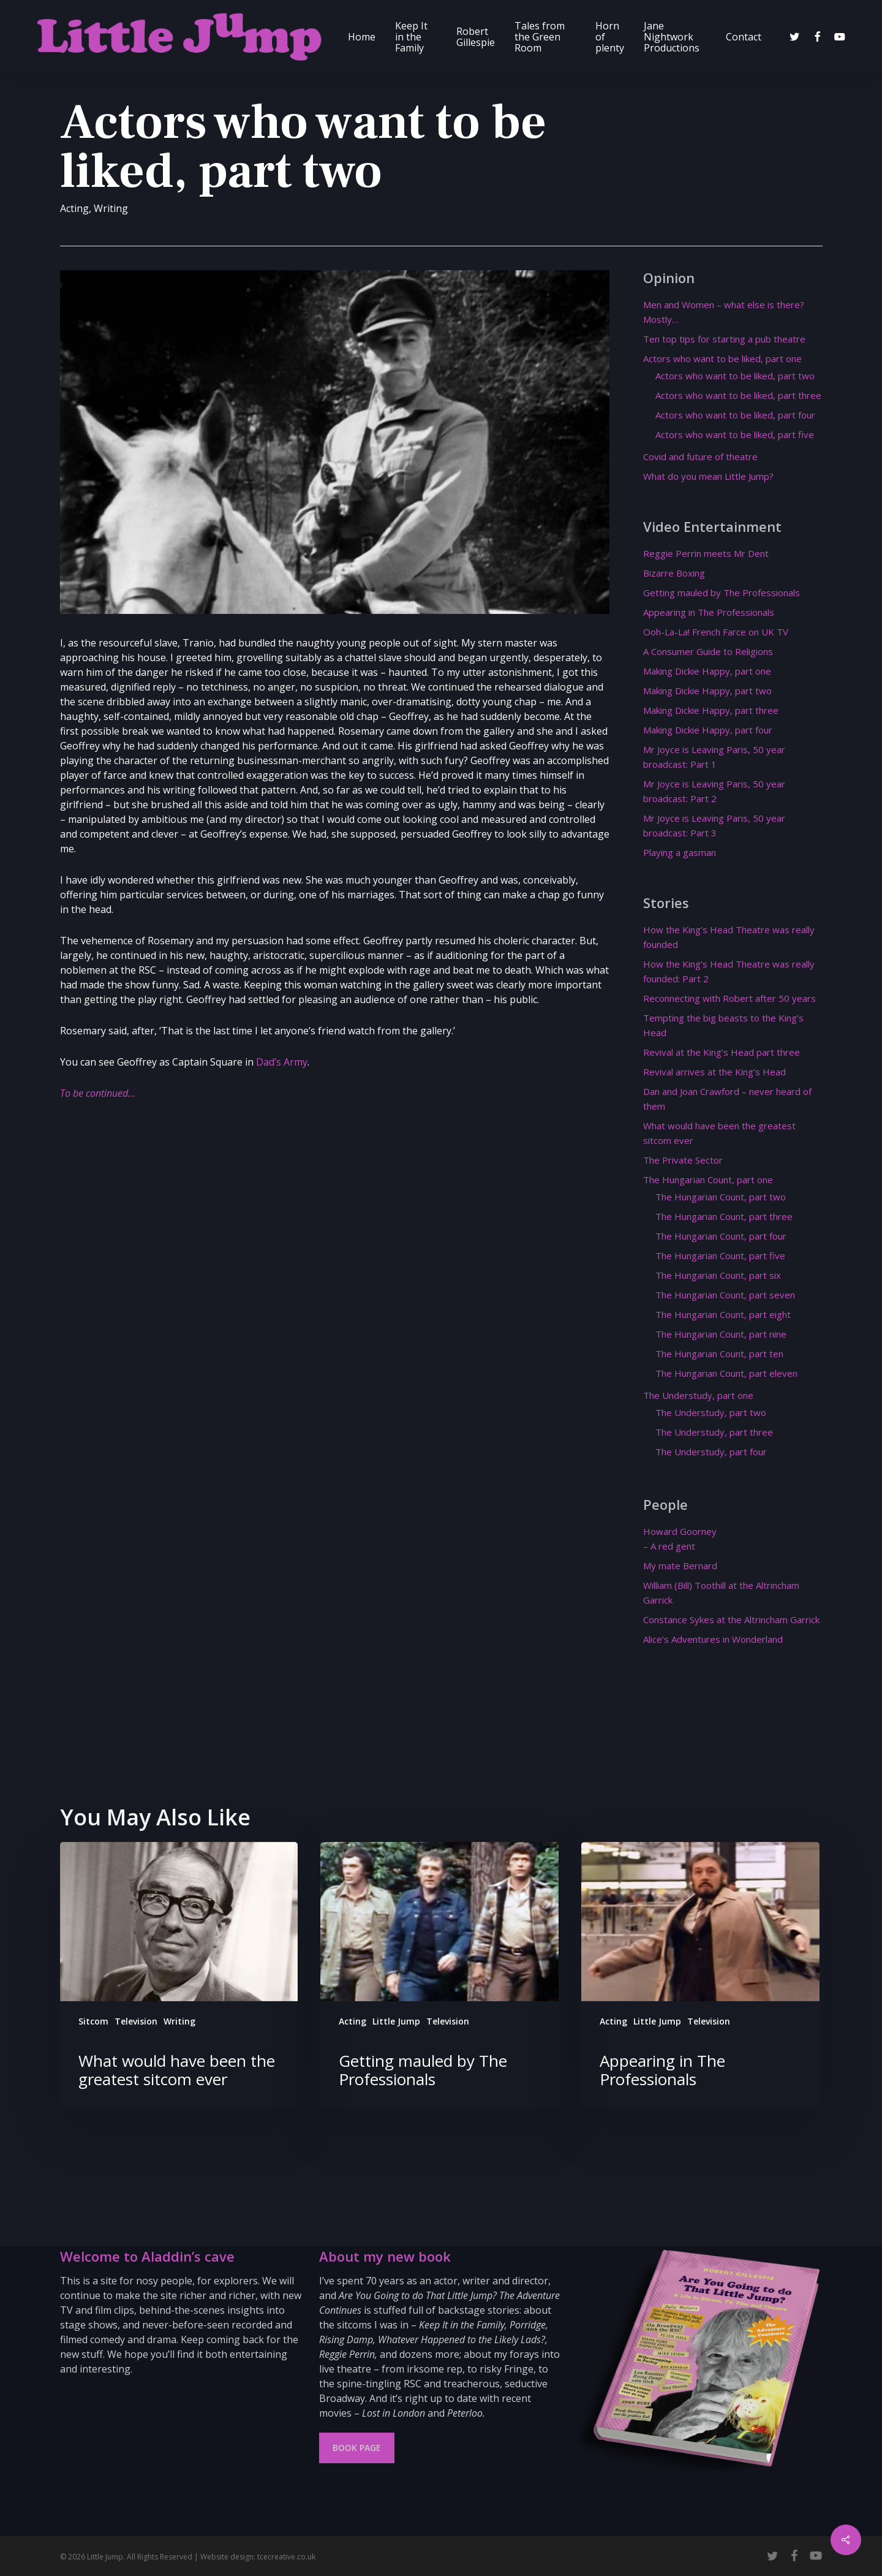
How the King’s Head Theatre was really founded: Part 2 (729, 971)
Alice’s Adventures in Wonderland (713, 1639)
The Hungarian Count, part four (720, 1236)
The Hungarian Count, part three (724, 1216)
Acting (74, 208)
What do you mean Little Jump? (708, 476)
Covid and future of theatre (700, 456)
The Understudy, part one (698, 1395)
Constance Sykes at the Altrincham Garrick (731, 1619)
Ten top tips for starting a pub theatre (724, 339)
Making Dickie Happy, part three (710, 710)
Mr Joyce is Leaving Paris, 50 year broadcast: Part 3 (714, 825)
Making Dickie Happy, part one (707, 671)
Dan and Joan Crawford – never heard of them (727, 1098)
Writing (111, 208)
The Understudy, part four (711, 1451)
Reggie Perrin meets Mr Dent (706, 553)
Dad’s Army (281, 1062)
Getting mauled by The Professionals (721, 592)
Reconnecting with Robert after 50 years (729, 998)
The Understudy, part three (714, 1432)
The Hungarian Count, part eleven (726, 1373)
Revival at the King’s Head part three (721, 1052)
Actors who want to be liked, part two (735, 375)
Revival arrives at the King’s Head (714, 1072)
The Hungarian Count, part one (708, 1179)
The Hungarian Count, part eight (723, 1314)
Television (136, 2021)
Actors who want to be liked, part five (734, 434)
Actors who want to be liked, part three (738, 395)
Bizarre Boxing (674, 573)
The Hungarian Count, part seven (725, 1295)
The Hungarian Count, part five (720, 1255)
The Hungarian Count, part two (720, 1197)
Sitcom (93, 2021)
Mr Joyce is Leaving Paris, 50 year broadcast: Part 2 (714, 791)
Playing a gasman (679, 852)
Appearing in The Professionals (708, 612)
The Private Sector (683, 1160)
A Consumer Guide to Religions (708, 651)
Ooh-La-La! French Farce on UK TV (715, 632)
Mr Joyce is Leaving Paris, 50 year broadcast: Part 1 (714, 756)
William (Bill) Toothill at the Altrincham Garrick (721, 1592)
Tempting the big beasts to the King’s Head (723, 1025)
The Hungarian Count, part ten (719, 1353)
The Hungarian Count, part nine (720, 1334)
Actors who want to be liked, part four (735, 415)
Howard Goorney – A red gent (680, 1538)
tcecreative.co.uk (286, 2556)
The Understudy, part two (710, 1412)
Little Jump (396, 2021)
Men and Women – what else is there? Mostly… (723, 311)
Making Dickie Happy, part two (707, 690)
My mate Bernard (680, 1565)
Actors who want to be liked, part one (722, 358)
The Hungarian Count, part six (718, 1275)
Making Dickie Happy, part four (707, 730)
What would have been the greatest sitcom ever (719, 1132)
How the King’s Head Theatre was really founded (729, 936)
